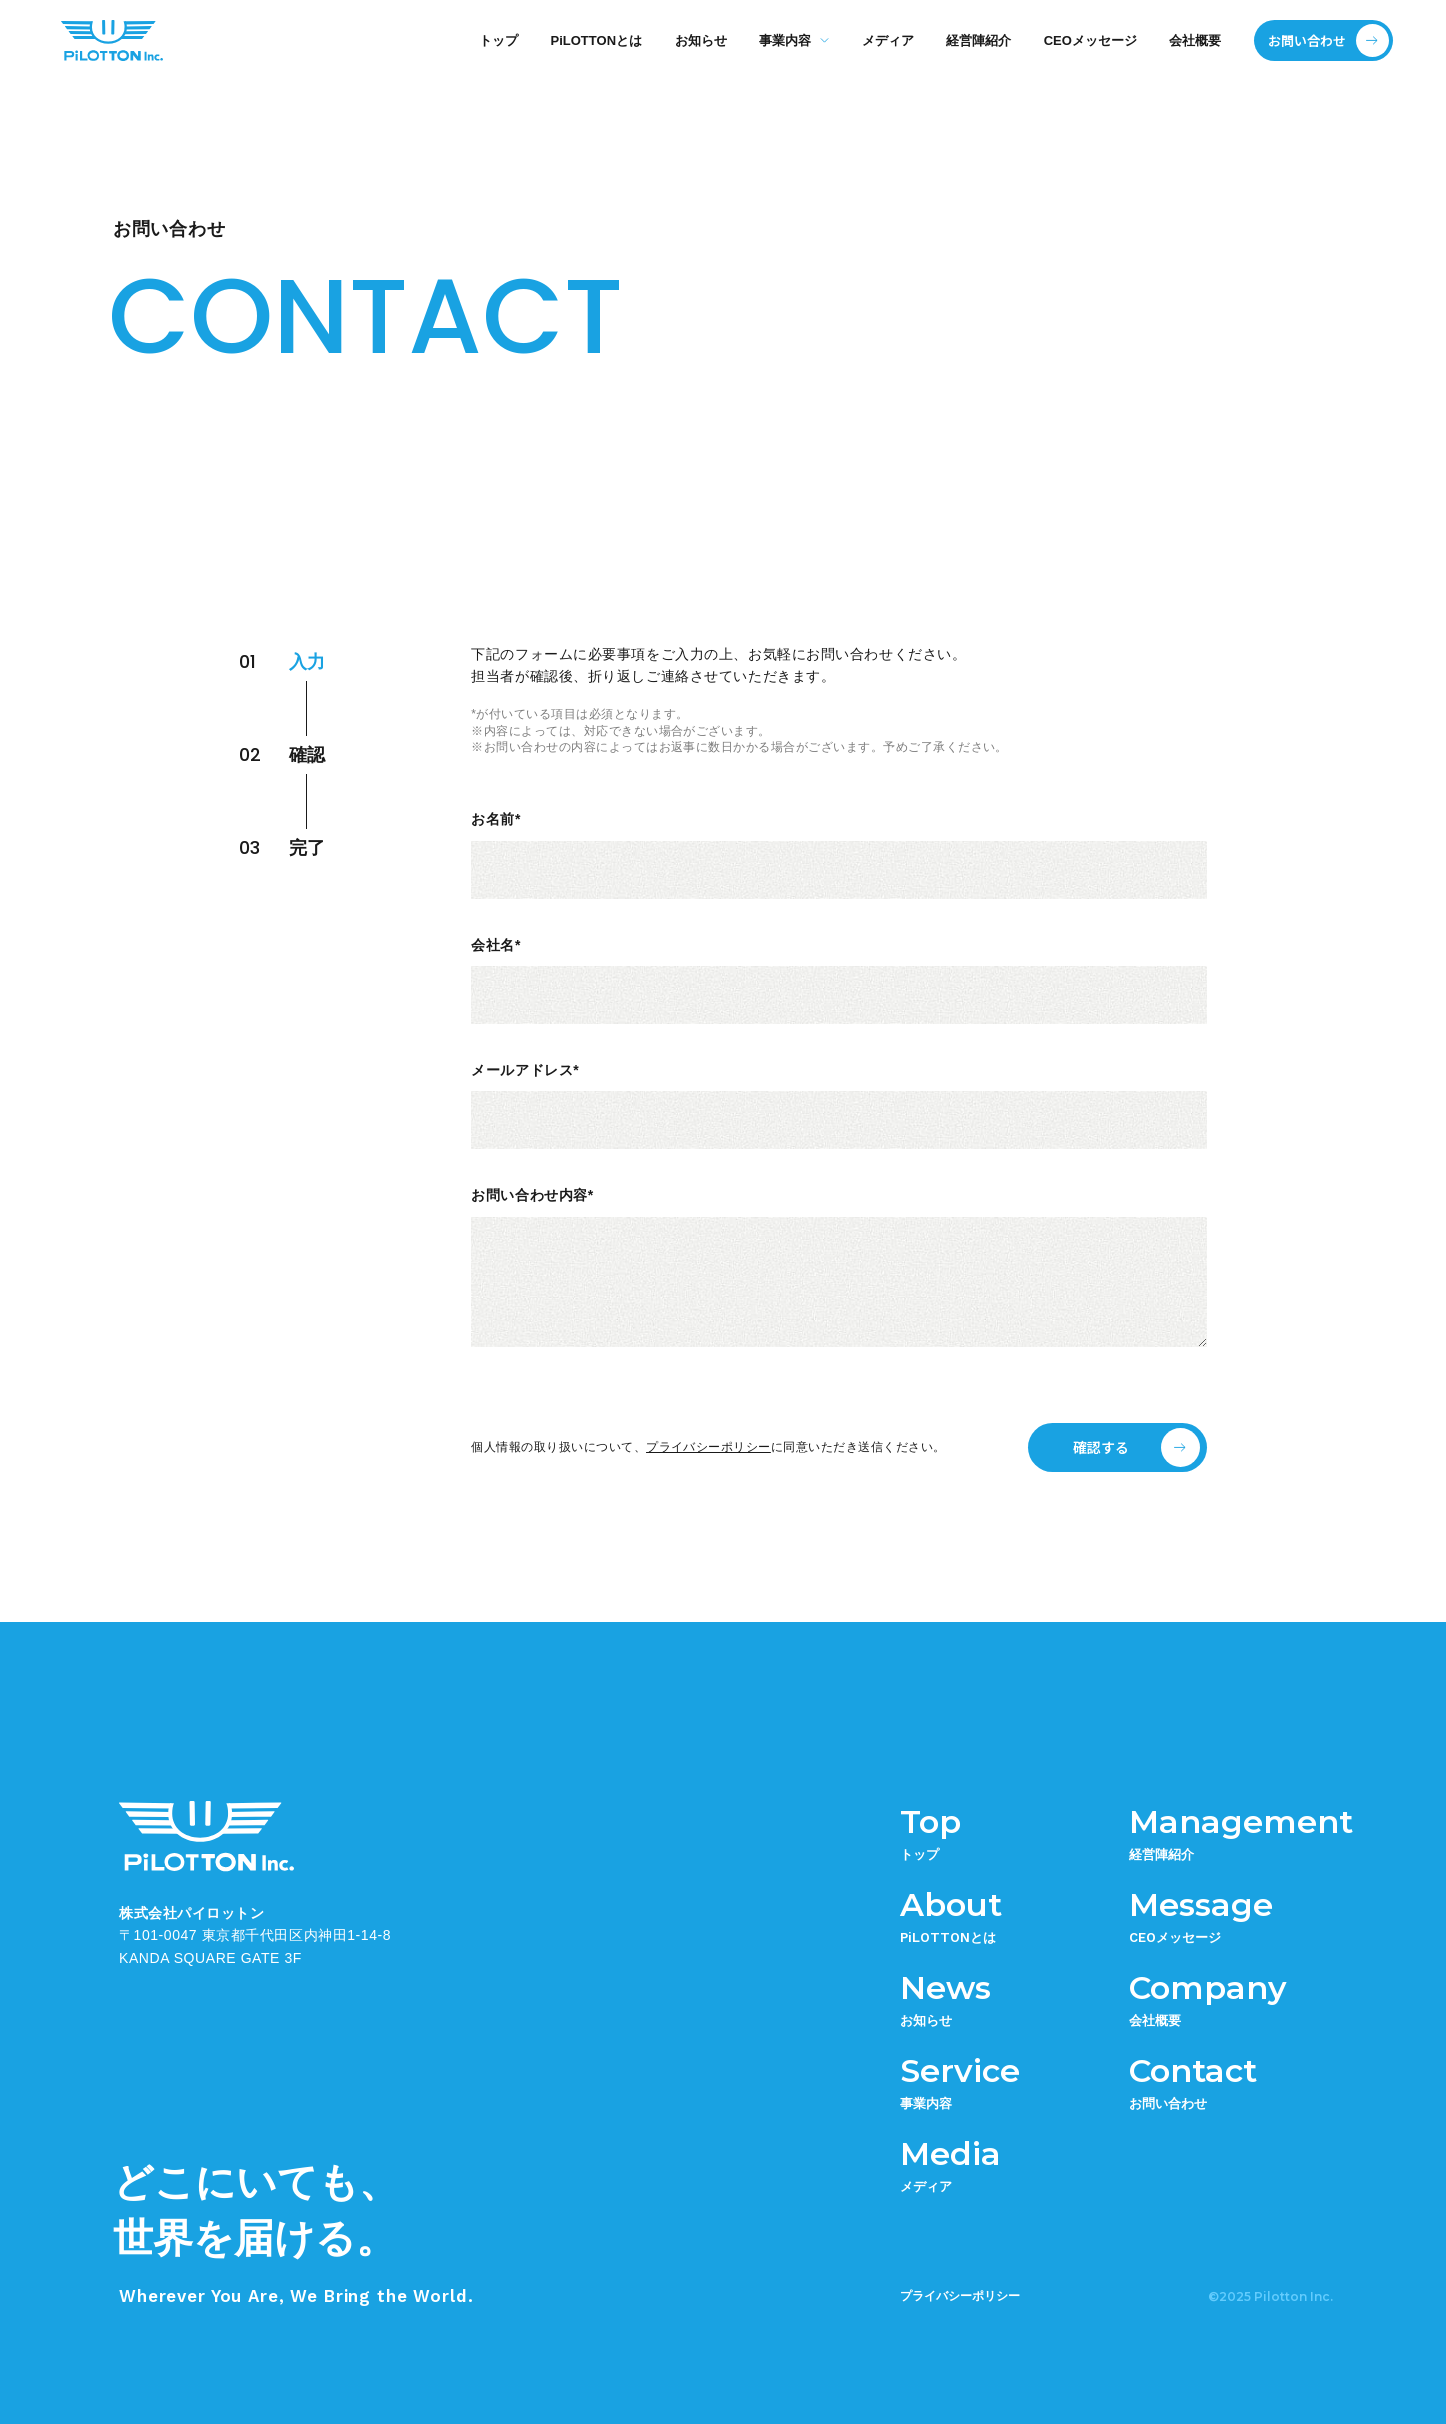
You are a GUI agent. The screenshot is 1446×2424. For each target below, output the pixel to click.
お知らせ (701, 40)
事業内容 (785, 40)
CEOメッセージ (1090, 40)
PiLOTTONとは (596, 40)
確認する (1101, 1447)
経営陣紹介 (978, 40)
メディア (888, 40)
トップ (498, 40)
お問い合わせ (1307, 40)
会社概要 (1195, 40)
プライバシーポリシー (708, 1447)
